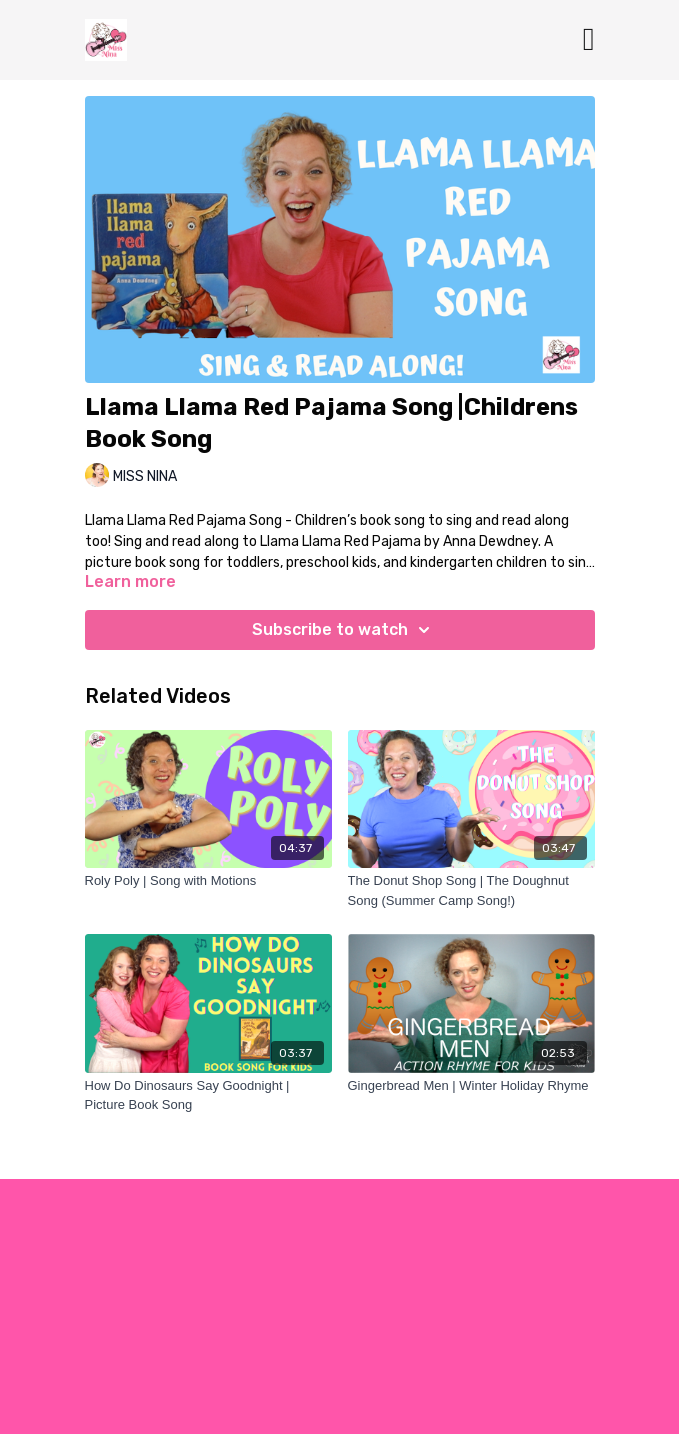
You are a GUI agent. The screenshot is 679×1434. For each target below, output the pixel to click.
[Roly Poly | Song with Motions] (208, 881)
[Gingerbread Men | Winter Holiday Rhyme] (471, 1086)
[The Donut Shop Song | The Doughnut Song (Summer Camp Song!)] (471, 890)
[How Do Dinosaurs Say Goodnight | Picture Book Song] (208, 1095)
